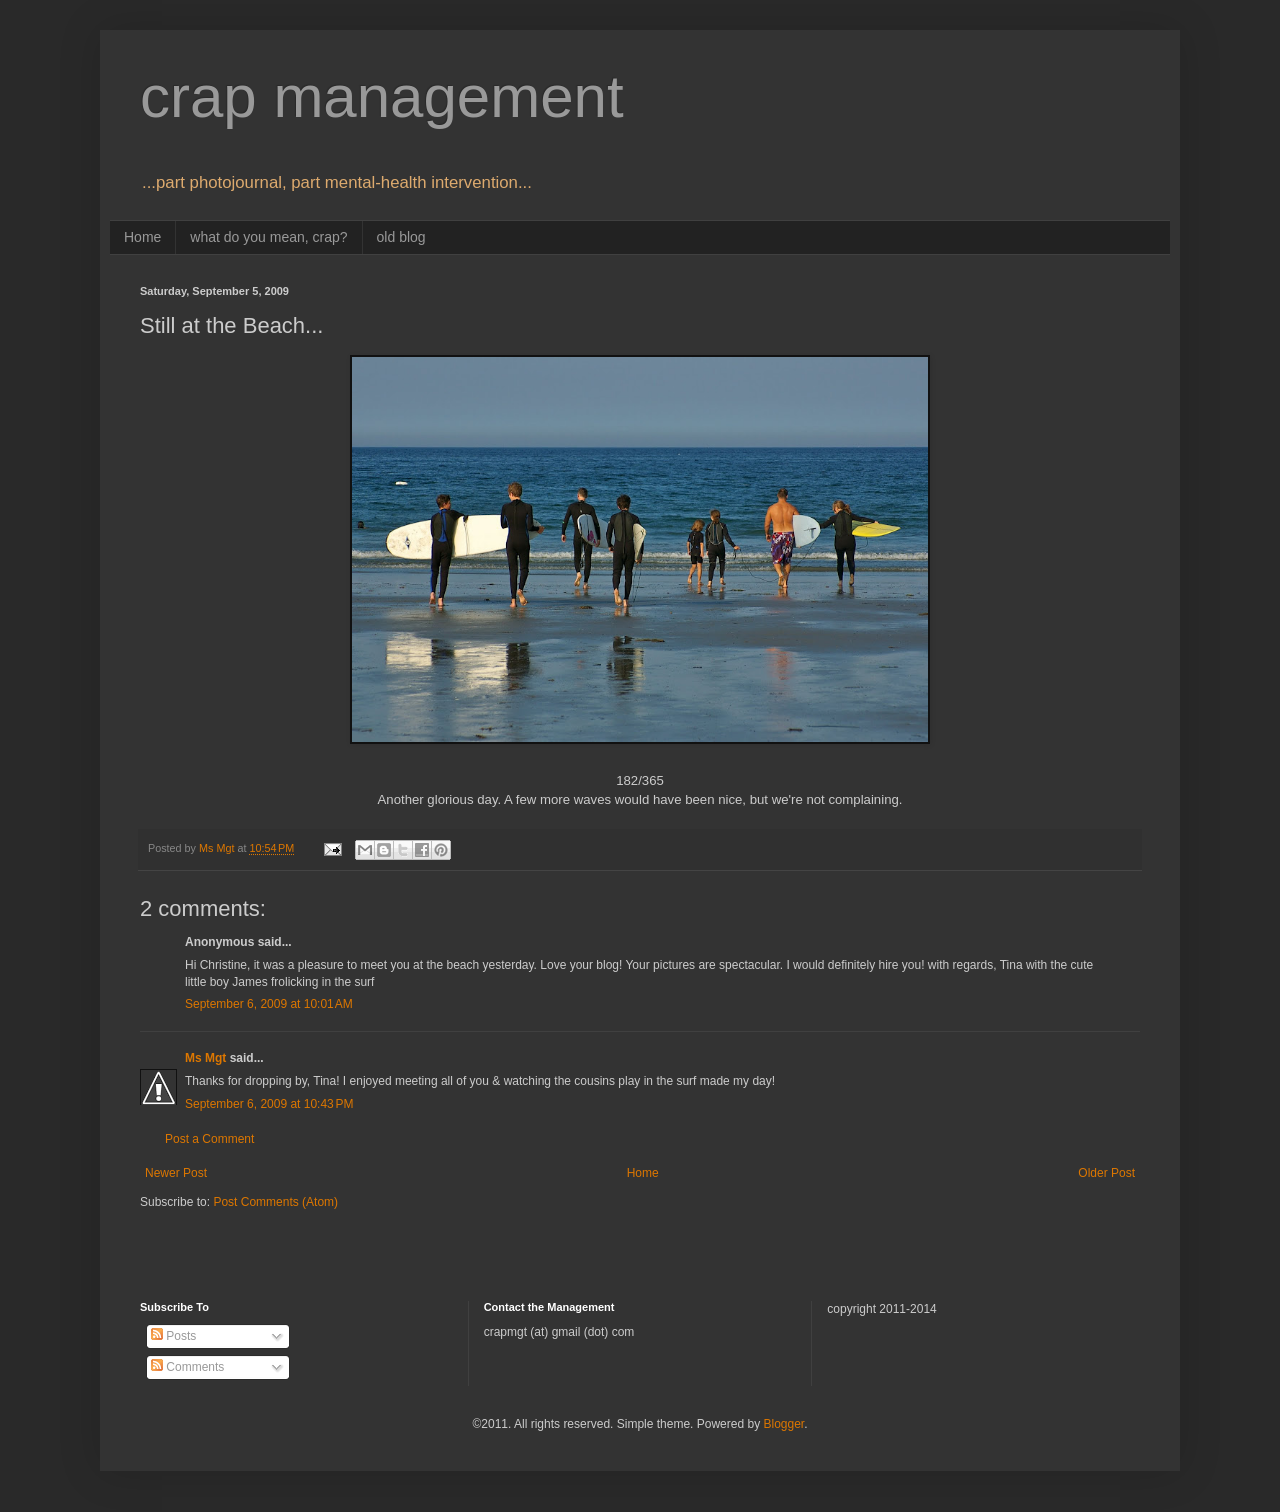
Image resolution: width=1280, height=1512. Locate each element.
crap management (382, 96)
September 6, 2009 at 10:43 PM (269, 1104)
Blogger (783, 1424)
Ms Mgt (205, 1058)
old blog (401, 237)
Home (142, 237)
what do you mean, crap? (268, 237)
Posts (173, 1336)
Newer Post (176, 1173)
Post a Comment (209, 1139)
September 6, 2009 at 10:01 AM (269, 1004)
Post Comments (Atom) (275, 1202)
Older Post (1106, 1173)
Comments (187, 1367)
